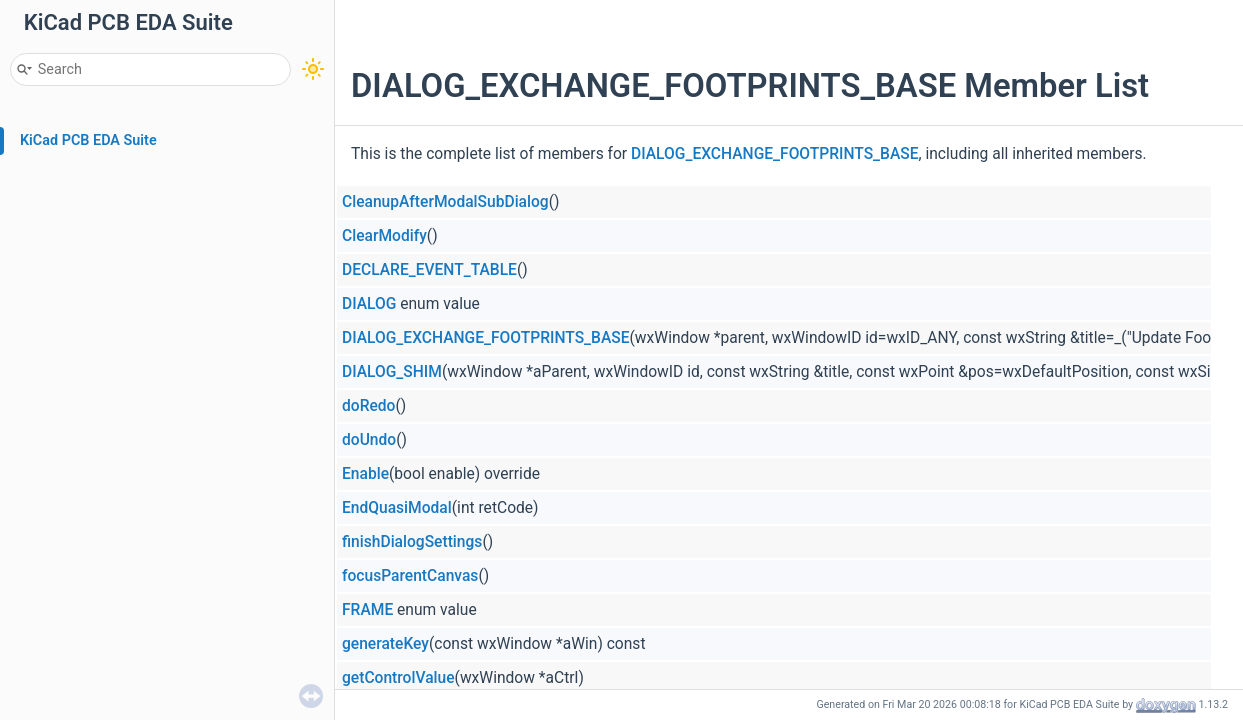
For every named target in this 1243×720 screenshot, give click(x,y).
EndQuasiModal (397, 508)
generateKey (385, 644)
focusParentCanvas (410, 576)
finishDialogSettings (412, 542)
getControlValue (398, 678)
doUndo (369, 440)
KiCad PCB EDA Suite (88, 140)
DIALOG (369, 304)
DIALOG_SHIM (392, 372)
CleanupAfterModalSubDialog (445, 202)
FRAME (367, 610)
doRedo (368, 406)
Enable (365, 474)
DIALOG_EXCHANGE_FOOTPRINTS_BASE (775, 154)
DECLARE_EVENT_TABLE (429, 270)
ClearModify (384, 236)
